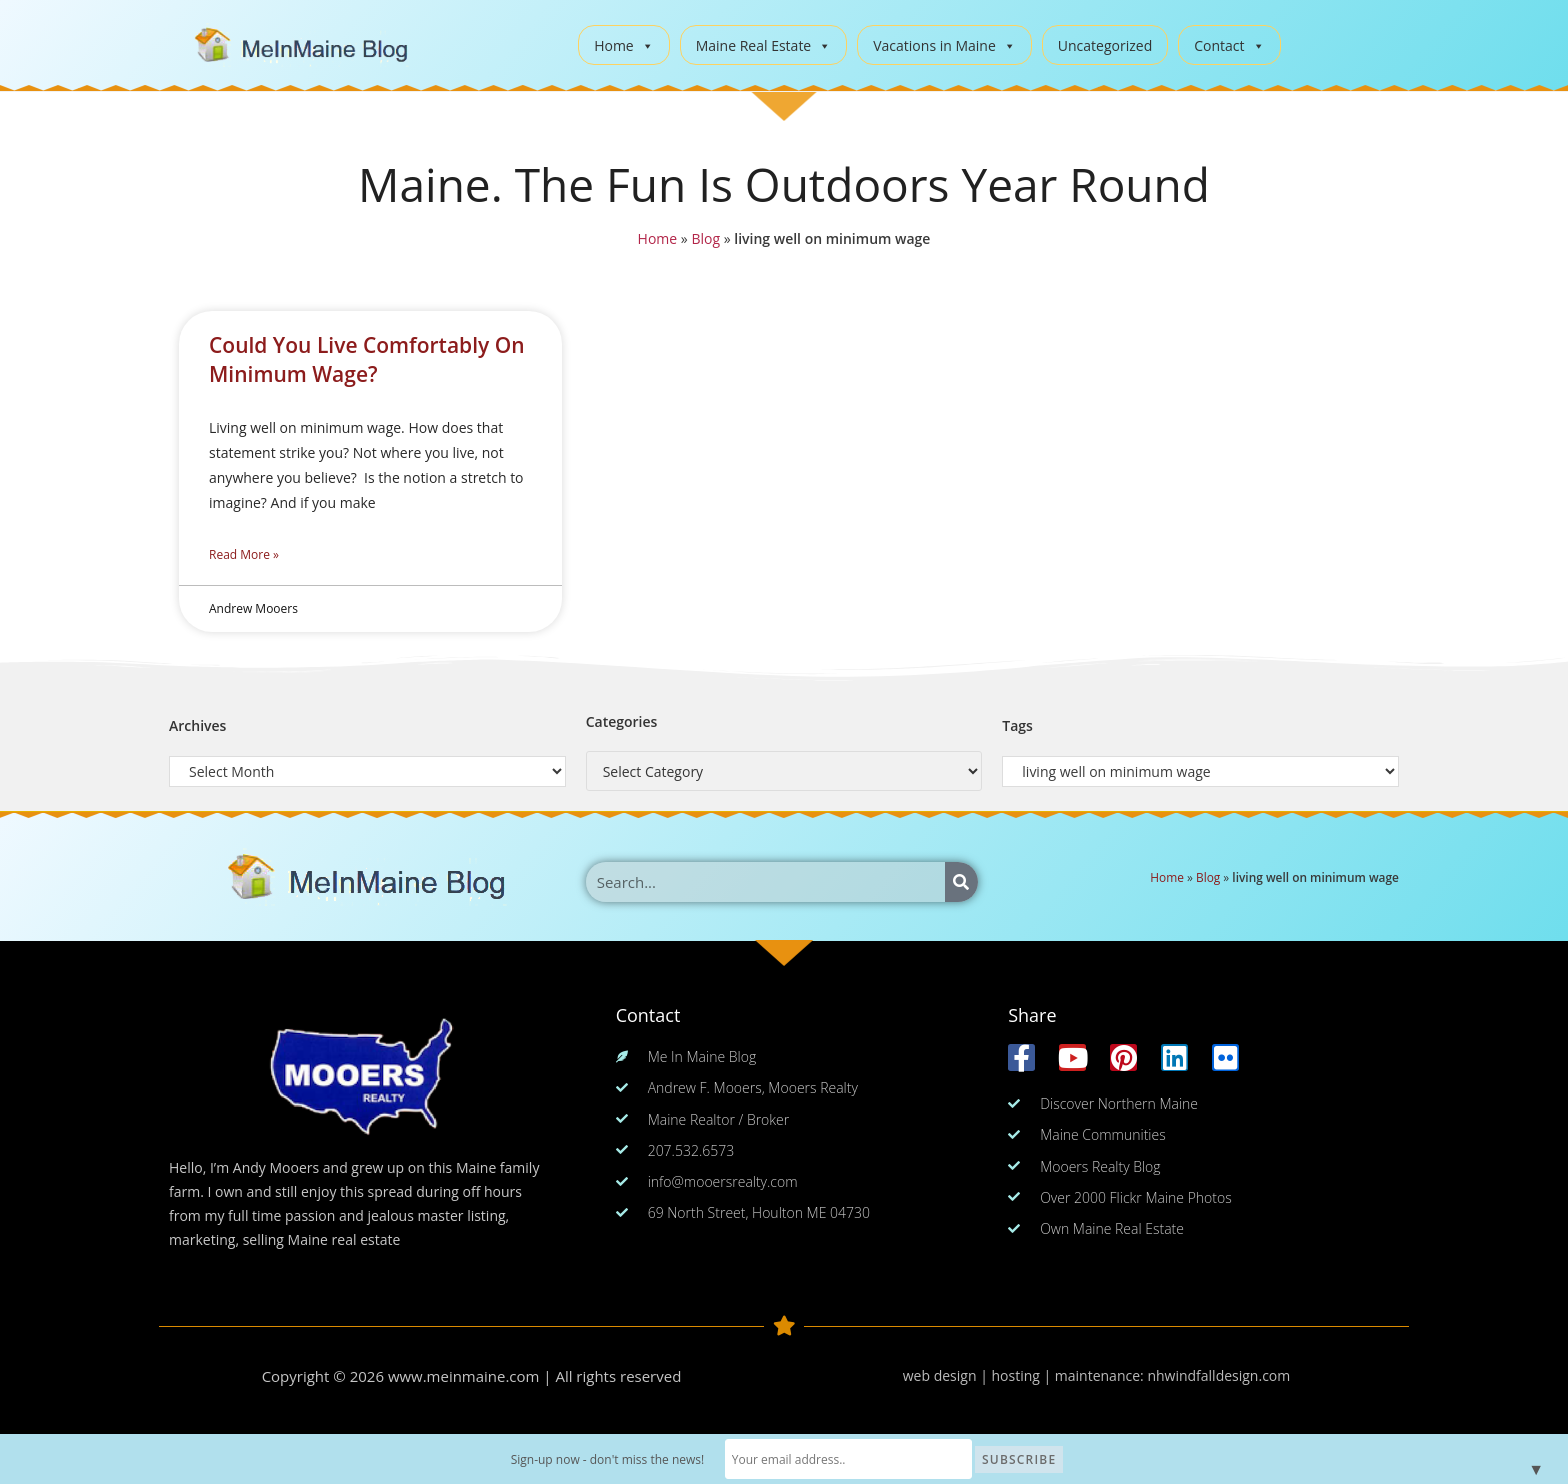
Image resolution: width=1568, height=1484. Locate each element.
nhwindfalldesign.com (1218, 1375)
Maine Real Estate (764, 45)
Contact (1229, 45)
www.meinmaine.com (464, 1376)
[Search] (961, 882)
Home (624, 45)
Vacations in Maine (944, 45)
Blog (705, 238)
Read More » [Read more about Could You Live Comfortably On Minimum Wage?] (244, 554)
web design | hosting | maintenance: (1025, 1375)
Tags (1017, 725)
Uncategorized (1105, 45)
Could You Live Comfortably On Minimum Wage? (367, 359)
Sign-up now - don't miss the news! (611, 1459)
